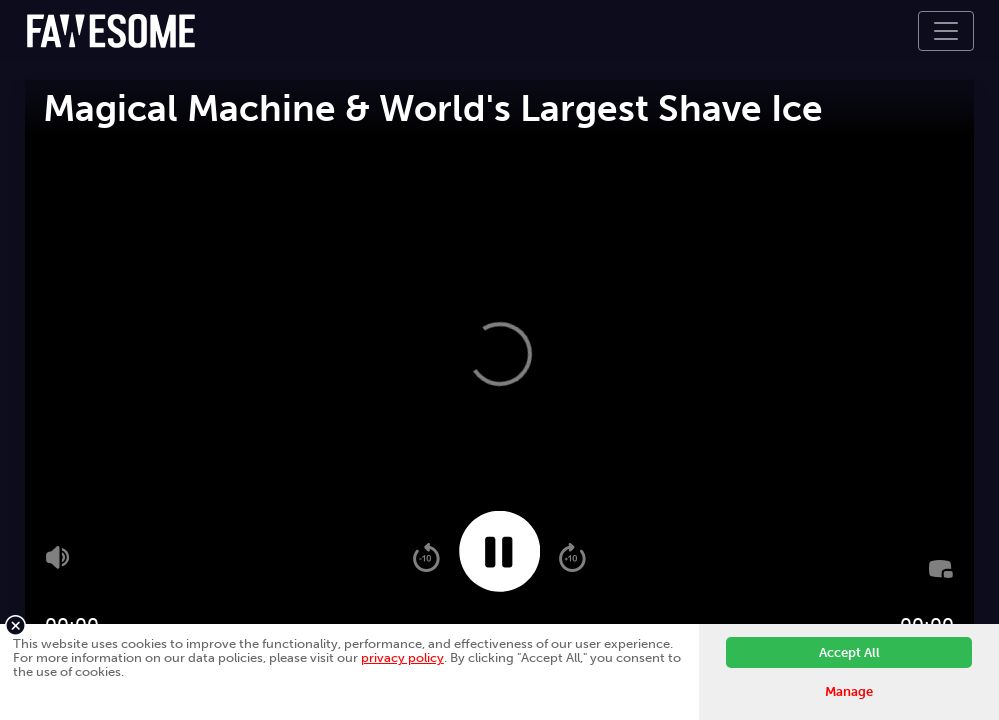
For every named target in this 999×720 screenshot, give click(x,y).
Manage (849, 691)
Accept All (849, 652)
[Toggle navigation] (946, 31)
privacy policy (402, 657)
